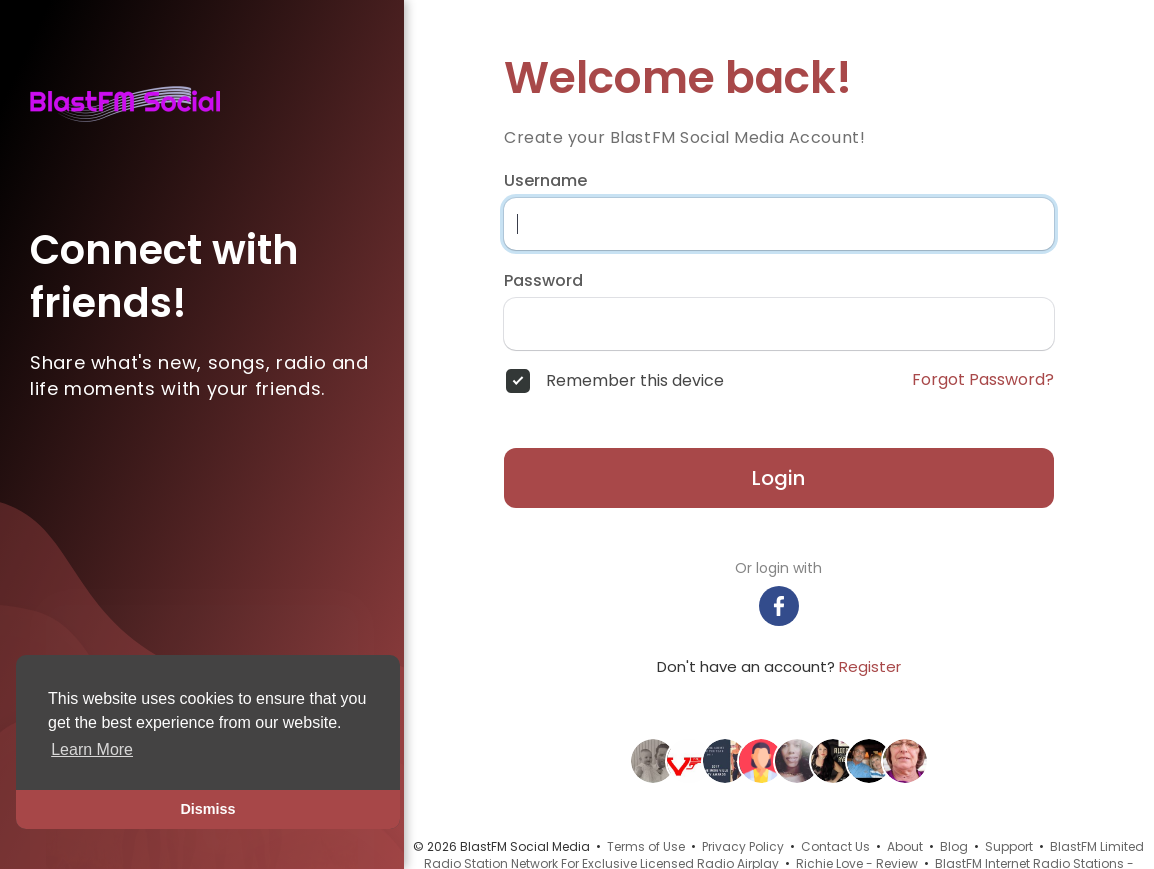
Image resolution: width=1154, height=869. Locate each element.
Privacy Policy (743, 846)
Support (1009, 846)
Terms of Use (646, 846)
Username (545, 181)
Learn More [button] (92, 749)
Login (778, 478)
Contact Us (835, 846)
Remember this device (635, 381)
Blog (954, 846)
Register (870, 666)
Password (543, 281)
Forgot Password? (983, 380)
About (905, 846)
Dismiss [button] (207, 809)
